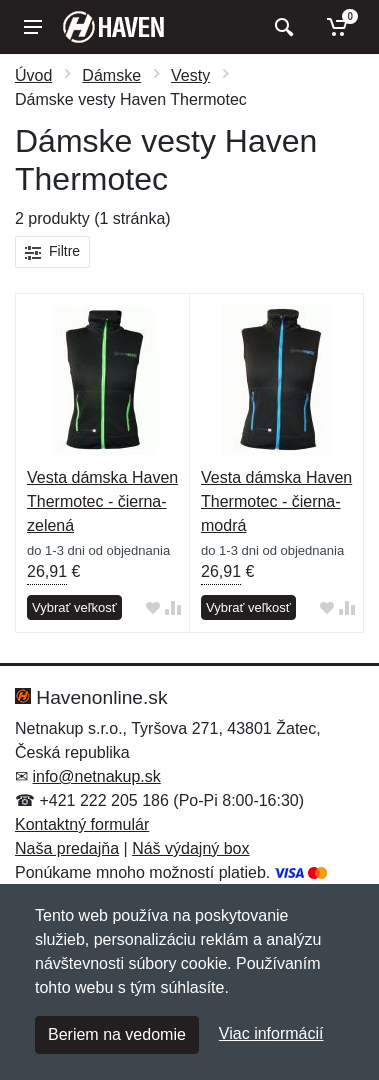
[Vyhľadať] (281, 27)
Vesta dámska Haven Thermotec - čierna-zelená (102, 501)
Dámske (111, 75)
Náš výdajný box (190, 848)
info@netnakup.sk (96, 776)
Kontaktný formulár (82, 824)
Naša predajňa (67, 848)
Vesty (190, 75)
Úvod (33, 75)
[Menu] (33, 27)
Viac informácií (271, 1033)
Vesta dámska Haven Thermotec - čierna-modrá (276, 501)
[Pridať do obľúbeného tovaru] (153, 608)
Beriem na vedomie (117, 1034)
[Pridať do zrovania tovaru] (173, 608)
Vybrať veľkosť (74, 607)
